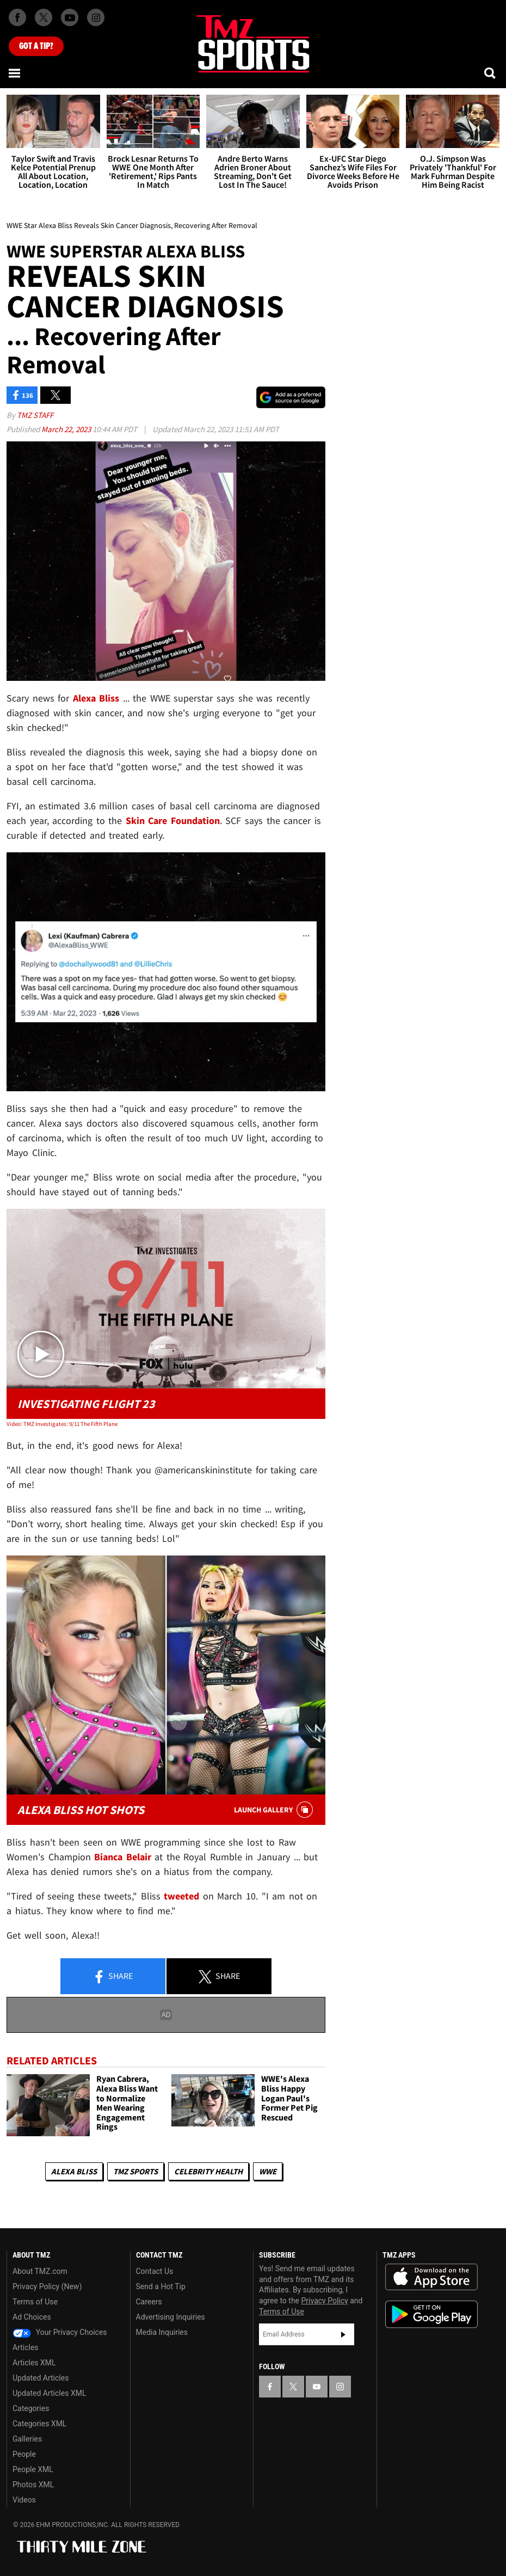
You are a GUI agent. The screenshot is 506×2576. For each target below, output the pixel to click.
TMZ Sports (135, 2171)
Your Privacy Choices (60, 2332)
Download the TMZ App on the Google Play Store (431, 2314)
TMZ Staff (35, 415)
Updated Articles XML (49, 2393)
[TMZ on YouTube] (317, 2386)
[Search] (491, 73)
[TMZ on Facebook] (17, 17)
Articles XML (34, 2362)
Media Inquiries (162, 2332)
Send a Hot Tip (161, 2286)
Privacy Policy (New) (47, 2286)
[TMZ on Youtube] (69, 17)
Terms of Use (35, 2301)
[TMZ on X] (43, 17)
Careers (149, 2301)
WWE (267, 2171)
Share (112, 1976)
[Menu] (15, 73)
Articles (26, 2347)
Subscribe (343, 2334)
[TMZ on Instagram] (95, 17)
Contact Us (155, 2271)
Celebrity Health (208, 2171)
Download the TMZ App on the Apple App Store (431, 2277)
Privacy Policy (324, 2300)
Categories (31, 2408)
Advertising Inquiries (170, 2317)
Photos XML (33, 2484)
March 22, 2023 (66, 429)
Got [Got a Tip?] (36, 46)
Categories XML (39, 2423)
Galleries (27, 2438)
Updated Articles (41, 2378)
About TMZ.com (40, 2271)
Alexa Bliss (74, 2171)
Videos (24, 2499)
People (24, 2454)
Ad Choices (32, 2317)
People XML (33, 2469)
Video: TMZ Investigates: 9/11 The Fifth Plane (62, 1424)
